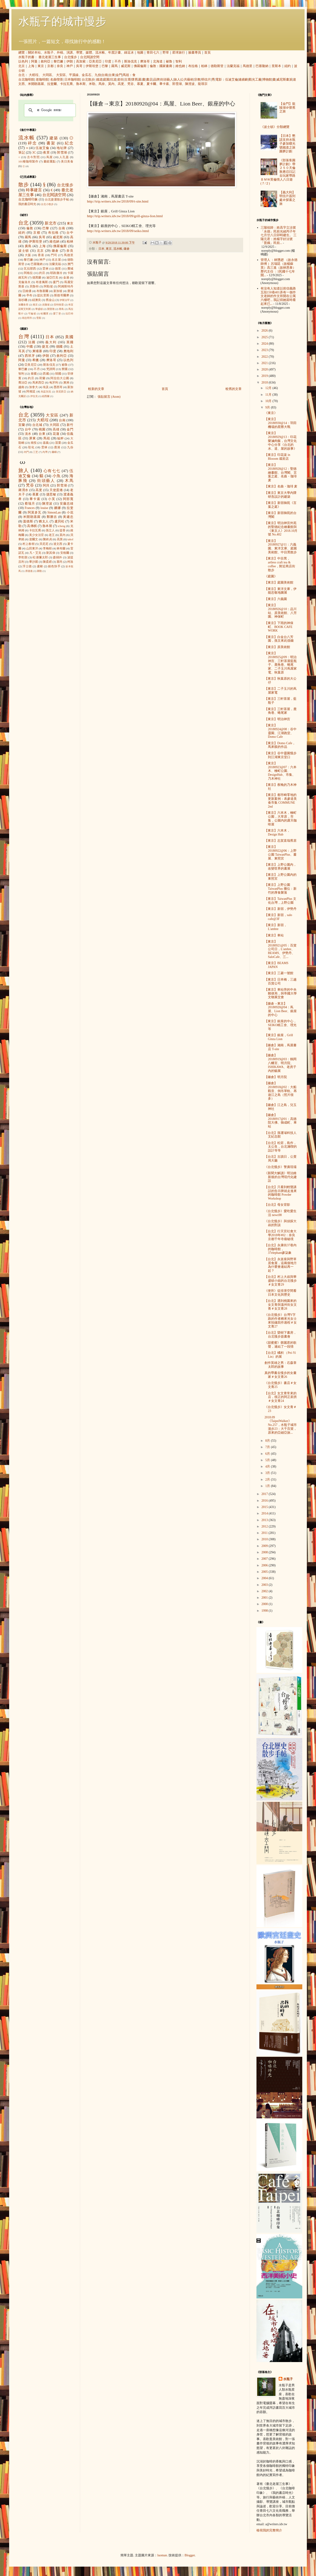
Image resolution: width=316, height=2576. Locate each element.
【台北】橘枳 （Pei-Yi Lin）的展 (280, 1354)
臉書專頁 (194, 52)
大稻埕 (33, 75)
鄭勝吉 (52, 517)
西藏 (46, 373)
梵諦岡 (50, 369)
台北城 (37, 425)
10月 (268, 401)
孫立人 (50, 530)
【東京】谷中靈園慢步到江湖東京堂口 (280, 755)
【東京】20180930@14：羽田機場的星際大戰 (280, 423)
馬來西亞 (38, 382)
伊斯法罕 (65, 300)
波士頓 (23, 250)
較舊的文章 (234, 389)
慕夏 (140, 84)
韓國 (58, 373)
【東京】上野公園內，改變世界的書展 (280, 866)
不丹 (117, 61)
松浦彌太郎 (40, 557)
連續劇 (243, 79)
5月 (268, 1460)
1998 (265, 1610)
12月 (268, 388)
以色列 (23, 61)
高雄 (56, 429)
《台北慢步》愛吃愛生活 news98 (280, 1213)
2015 (265, 1507)
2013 (265, 1520)
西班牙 (30, 355)
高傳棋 (32, 526)
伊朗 (69, 61)
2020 (265, 369)
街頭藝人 (166, 79)
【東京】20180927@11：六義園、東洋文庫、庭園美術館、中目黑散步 (280, 546)
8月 (268, 1440)
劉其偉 (50, 552)
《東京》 (270, 413)
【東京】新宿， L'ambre (275, 927)
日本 (101, 248)
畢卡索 (164, 84)
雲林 (45, 268)
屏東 (32, 438)
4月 (268, 1466)
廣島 (28, 246)
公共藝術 (187, 79)
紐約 (287, 66)
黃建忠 (68, 517)
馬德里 (247, 66)
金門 (119, 75)
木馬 (69, 480)
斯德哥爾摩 (61, 295)
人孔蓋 (64, 157)
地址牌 (62, 148)
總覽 (21, 52)
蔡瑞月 (30, 503)
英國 (69, 342)
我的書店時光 (27, 204)
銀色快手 (54, 566)
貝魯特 (34, 286)
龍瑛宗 (202, 84)
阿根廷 (30, 391)
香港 (41, 255)
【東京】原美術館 (277, 647)
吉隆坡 (46, 304)
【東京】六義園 (275, 599)
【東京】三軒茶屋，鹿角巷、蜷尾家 (280, 711)
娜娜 (57, 508)
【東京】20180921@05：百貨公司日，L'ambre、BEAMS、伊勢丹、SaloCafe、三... (280, 949)
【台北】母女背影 (277, 1204)
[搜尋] (49, 110)
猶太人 (44, 521)
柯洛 (70, 561)
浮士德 (27, 566)
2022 (265, 356)
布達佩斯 (42, 282)
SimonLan (54, 512)
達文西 (58, 544)
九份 (98, 75)
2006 (265, 1565)
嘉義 (46, 442)
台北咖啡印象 (28, 199)
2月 (268, 1479)
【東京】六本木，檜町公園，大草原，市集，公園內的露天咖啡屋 (280, 818)
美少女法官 (36, 535)
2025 (265, 337)
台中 (69, 232)
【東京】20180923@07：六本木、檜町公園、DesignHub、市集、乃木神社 (280, 771)
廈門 (56, 282)
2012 (265, 1526)
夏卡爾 (151, 84)
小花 (70, 512)
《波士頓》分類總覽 (275, 127)
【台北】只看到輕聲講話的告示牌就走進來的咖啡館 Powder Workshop (280, 1192)
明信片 (206, 79)
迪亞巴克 (52, 277)
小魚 (56, 476)
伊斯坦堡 (92, 66)
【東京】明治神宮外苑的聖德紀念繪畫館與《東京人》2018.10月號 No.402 (281, 528)
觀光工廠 (255, 79)
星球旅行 (178, 52)
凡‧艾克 (35, 552)
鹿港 (57, 447)
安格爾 (64, 552)
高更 (121, 84)
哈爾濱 (45, 313)
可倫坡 (32, 313)
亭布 (29, 295)
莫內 (111, 84)
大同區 (47, 75)
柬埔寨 (37, 351)
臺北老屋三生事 (49, 57)
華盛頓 (39, 309)
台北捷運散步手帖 (57, 199)
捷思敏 (51, 494)
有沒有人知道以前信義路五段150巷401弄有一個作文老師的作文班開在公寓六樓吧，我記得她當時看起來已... (278, 296)
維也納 (180, 66)
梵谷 (130, 84)
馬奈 (101, 84)
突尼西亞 (61, 391)
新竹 (70, 425)
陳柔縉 (47, 561)
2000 (265, 1604)
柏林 (204, 66)
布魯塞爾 (42, 291)
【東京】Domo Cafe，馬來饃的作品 (279, 745)
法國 (32, 342)
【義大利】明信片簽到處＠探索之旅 (287, 198)
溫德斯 (28, 521)
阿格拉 (28, 273)
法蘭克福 (233, 66)
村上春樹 (28, 544)
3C (34, 152)
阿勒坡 (48, 286)
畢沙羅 (33, 561)
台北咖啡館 (26, 79)
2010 (265, 1539)
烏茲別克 (46, 391)
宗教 (197, 79)
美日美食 (67, 161)
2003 (265, 1585)
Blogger (190, 2555)
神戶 (69, 66)
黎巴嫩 (58, 61)
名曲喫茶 (56, 79)
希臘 (35, 360)
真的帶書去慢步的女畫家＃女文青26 (280, 1375)
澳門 (70, 264)
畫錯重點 (50, 161)
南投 (34, 442)
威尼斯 (126, 66)
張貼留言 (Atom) (109, 396)
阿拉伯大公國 (59, 378)
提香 (62, 530)
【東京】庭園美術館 (278, 582)
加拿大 (33, 387)
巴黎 (105, 66)
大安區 (61, 75)
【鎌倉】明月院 (275, 1077)
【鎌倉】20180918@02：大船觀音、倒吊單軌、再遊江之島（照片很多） (280, 1090)
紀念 (69, 143)
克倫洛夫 (24, 282)
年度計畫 (114, 52)
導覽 (79, 52)
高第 (60, 539)
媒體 (89, 52)
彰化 (31, 447)
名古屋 (56, 259)
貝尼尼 (44, 544)
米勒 (92, 84)
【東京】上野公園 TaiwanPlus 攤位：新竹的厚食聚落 (280, 888)
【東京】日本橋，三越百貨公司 (280, 981)
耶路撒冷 (56, 273)
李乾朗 (22, 557)
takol (70, 539)
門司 (54, 255)
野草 (166, 52)
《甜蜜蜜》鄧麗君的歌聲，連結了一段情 (280, 1344)
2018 (265, 382)
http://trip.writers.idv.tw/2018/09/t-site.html (117, 201)
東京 (41, 66)
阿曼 (34, 61)
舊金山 (50, 300)
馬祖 (126, 75)
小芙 (51, 499)
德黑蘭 (36, 277)
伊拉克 (34, 396)
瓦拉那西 (30, 268)
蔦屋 (49, 157)
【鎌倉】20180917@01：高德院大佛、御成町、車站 (280, 1120)
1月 (268, 1486)
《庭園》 (270, 576)
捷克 (45, 346)
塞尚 (60, 561)
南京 (35, 304)
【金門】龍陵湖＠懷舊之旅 (287, 107)
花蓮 (56, 433)
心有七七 (52, 471)
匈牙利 (53, 382)
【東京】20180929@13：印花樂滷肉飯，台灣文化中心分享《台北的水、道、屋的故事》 (280, 440)
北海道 (158, 61)
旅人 (177, 79)
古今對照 (33, 157)
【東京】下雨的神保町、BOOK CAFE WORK (278, 627)
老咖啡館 (42, 79)
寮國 (65, 369)
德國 (59, 346)
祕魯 (169, 61)
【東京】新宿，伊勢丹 (280, 909)
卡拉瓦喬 (66, 84)
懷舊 (134, 79)
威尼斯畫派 (284, 79)
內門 (26, 452)
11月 (268, 394)
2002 (265, 1591)
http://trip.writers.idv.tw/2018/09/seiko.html (118, 231)
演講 (69, 52)
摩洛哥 (145, 61)
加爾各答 (23, 304)
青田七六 (153, 52)
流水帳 (100, 52)
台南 (104, 75)
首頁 (207, 52)
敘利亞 (45, 61)
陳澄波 (190, 84)
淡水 (28, 433)
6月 (268, 1453)
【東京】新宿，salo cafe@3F (278, 917)
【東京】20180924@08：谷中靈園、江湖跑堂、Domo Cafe (280, 731)
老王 (52, 535)
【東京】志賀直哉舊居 (280, 840)
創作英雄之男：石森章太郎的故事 (280, 1364)
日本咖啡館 (72, 79)
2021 (265, 363)
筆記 (21, 152)
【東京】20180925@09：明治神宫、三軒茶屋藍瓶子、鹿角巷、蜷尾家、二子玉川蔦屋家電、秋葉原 (280, 662)
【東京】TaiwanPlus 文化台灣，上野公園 (280, 900)
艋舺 (60, 438)
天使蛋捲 (56, 490)
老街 (120, 79)
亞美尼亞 (95, 61)
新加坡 (58, 291)
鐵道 (99, 79)
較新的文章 (96, 389)
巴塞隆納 (262, 66)
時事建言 (34, 190)
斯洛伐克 (130, 61)
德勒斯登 (217, 66)
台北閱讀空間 (89, 57)
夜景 (46, 152)
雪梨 (38, 317)
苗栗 (58, 442)
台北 (21, 75)
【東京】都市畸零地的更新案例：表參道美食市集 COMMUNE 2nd (280, 800)
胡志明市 (27, 317)
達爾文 (33, 539)
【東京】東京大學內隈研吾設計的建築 (280, 494)
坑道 (113, 79)
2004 (265, 1578)
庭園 (106, 79)
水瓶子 (49, 52)
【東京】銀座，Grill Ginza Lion (278, 1037)
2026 (265, 330)
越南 (21, 387)
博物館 (267, 79)
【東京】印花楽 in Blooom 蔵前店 (277, 456)
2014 (265, 1513)
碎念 (32, 143)
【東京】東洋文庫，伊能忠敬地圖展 (280, 591)
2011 (265, 1533)
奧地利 (68, 351)
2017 (265, 1494)
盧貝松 (59, 521)
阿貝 (46, 485)
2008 (265, 1552)
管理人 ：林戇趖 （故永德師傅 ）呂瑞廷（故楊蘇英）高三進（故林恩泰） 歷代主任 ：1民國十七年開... (279, 267)
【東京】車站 (274, 935)
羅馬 (114, 66)
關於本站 (34, 52)
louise (44, 508)
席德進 (29, 571)
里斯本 (276, 66)
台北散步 (88, 79)
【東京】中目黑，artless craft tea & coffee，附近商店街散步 (279, 564)
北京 (21, 66)
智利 (178, 61)
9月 (268, 407)
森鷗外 (57, 557)
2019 (265, 376)
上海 (31, 66)
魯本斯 (81, 84)
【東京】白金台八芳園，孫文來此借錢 (279, 639)
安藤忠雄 (66, 503)
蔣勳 (39, 571)
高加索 (81, 61)
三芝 (35, 452)
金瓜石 (86, 75)
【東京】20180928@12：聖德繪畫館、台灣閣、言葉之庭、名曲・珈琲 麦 (280, 472)
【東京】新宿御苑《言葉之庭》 (280, 504)
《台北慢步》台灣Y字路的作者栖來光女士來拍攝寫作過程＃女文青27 (280, 1320)
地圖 (140, 52)
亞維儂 (27, 291)
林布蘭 (61, 548)
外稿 (60, 52)
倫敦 (153, 66)
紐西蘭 (45, 396)
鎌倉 (127, 248)
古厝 (127, 79)
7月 (268, 1447)
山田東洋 (32, 548)
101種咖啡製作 (28, 161)
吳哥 (79, 66)
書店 (149, 79)
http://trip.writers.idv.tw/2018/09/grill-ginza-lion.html (125, 216)
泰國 (34, 373)
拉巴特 (69, 313)
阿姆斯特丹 (65, 286)
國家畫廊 (165, 66)
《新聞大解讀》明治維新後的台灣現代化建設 (280, 1177)
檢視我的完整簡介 (269, 2530)
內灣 (44, 452)
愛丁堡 (57, 313)
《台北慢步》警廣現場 (280, 1167)
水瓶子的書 (26, 57)
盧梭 (40, 566)
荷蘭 (42, 378)
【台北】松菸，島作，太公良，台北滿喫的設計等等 (280, 1146)
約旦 (42, 273)
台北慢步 (70, 57)
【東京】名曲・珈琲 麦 (280, 486)
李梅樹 (47, 548)
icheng (61, 526)
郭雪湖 (177, 84)
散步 (23, 184)
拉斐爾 (52, 84)
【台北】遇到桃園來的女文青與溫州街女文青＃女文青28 (280, 1304)
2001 (265, 1597)
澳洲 (66, 382)
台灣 (23, 336)
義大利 (51, 342)
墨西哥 (58, 387)
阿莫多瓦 (35, 512)
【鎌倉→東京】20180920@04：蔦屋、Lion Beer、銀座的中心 (280, 1009)
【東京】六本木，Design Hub (277, 832)
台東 (112, 75)
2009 (265, 1546)
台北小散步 (47, 204)
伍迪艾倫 (231, 79)
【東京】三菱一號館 (278, 973)
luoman (162, 2555)
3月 (268, 1473)
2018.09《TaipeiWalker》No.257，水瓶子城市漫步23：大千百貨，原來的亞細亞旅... (280, 1425)
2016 (265, 1500)
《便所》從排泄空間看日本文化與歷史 (280, 1292)
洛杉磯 (22, 300)
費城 (70, 268)
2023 (265, 350)
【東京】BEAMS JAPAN (276, 965)
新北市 (50, 223)
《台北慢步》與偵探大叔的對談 (280, 1223)
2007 (265, 1558)
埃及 (46, 387)
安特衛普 (59, 304)
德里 (58, 268)
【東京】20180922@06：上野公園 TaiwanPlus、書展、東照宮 (280, 852)
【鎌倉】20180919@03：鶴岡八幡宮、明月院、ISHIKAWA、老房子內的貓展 (280, 1063)
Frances (30, 508)
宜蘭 (21, 425)
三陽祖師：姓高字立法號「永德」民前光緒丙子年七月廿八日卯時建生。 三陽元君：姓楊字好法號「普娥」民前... (279, 235)
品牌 (156, 79)
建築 (53, 138)
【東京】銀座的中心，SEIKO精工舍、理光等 (280, 1025)
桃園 (42, 429)
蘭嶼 (54, 452)
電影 (218, 79)
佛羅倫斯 (140, 66)
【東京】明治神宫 (277, 719)
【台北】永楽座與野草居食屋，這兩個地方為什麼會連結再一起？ (280, 1264)
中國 (29, 346)
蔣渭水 (23, 490)
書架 (50, 143)
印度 (108, 61)
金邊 (66, 277)
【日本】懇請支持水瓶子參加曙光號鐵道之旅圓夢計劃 (287, 143)
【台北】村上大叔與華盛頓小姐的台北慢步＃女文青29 (280, 1280)
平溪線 (74, 75)
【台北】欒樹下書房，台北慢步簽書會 (280, 1334)
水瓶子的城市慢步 (62, 21)
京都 (50, 66)
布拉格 (193, 66)
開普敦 (51, 309)
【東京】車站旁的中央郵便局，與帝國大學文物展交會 (280, 993)
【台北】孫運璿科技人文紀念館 (280, 1134)
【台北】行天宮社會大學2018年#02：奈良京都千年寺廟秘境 (280, 1235)
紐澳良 (36, 300)
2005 (265, 1571)
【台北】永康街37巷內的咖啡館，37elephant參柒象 (280, 1249)
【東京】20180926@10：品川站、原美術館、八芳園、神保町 (280, 610)
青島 (61, 309)
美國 (69, 337)
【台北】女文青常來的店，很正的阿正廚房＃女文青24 (280, 1397)
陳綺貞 (47, 539)
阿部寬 (68, 499)
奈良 (60, 66)
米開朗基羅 (36, 84)
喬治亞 (22, 382)
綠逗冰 (129, 52)
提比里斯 (43, 295)
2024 (265, 343)
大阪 (28, 255)
